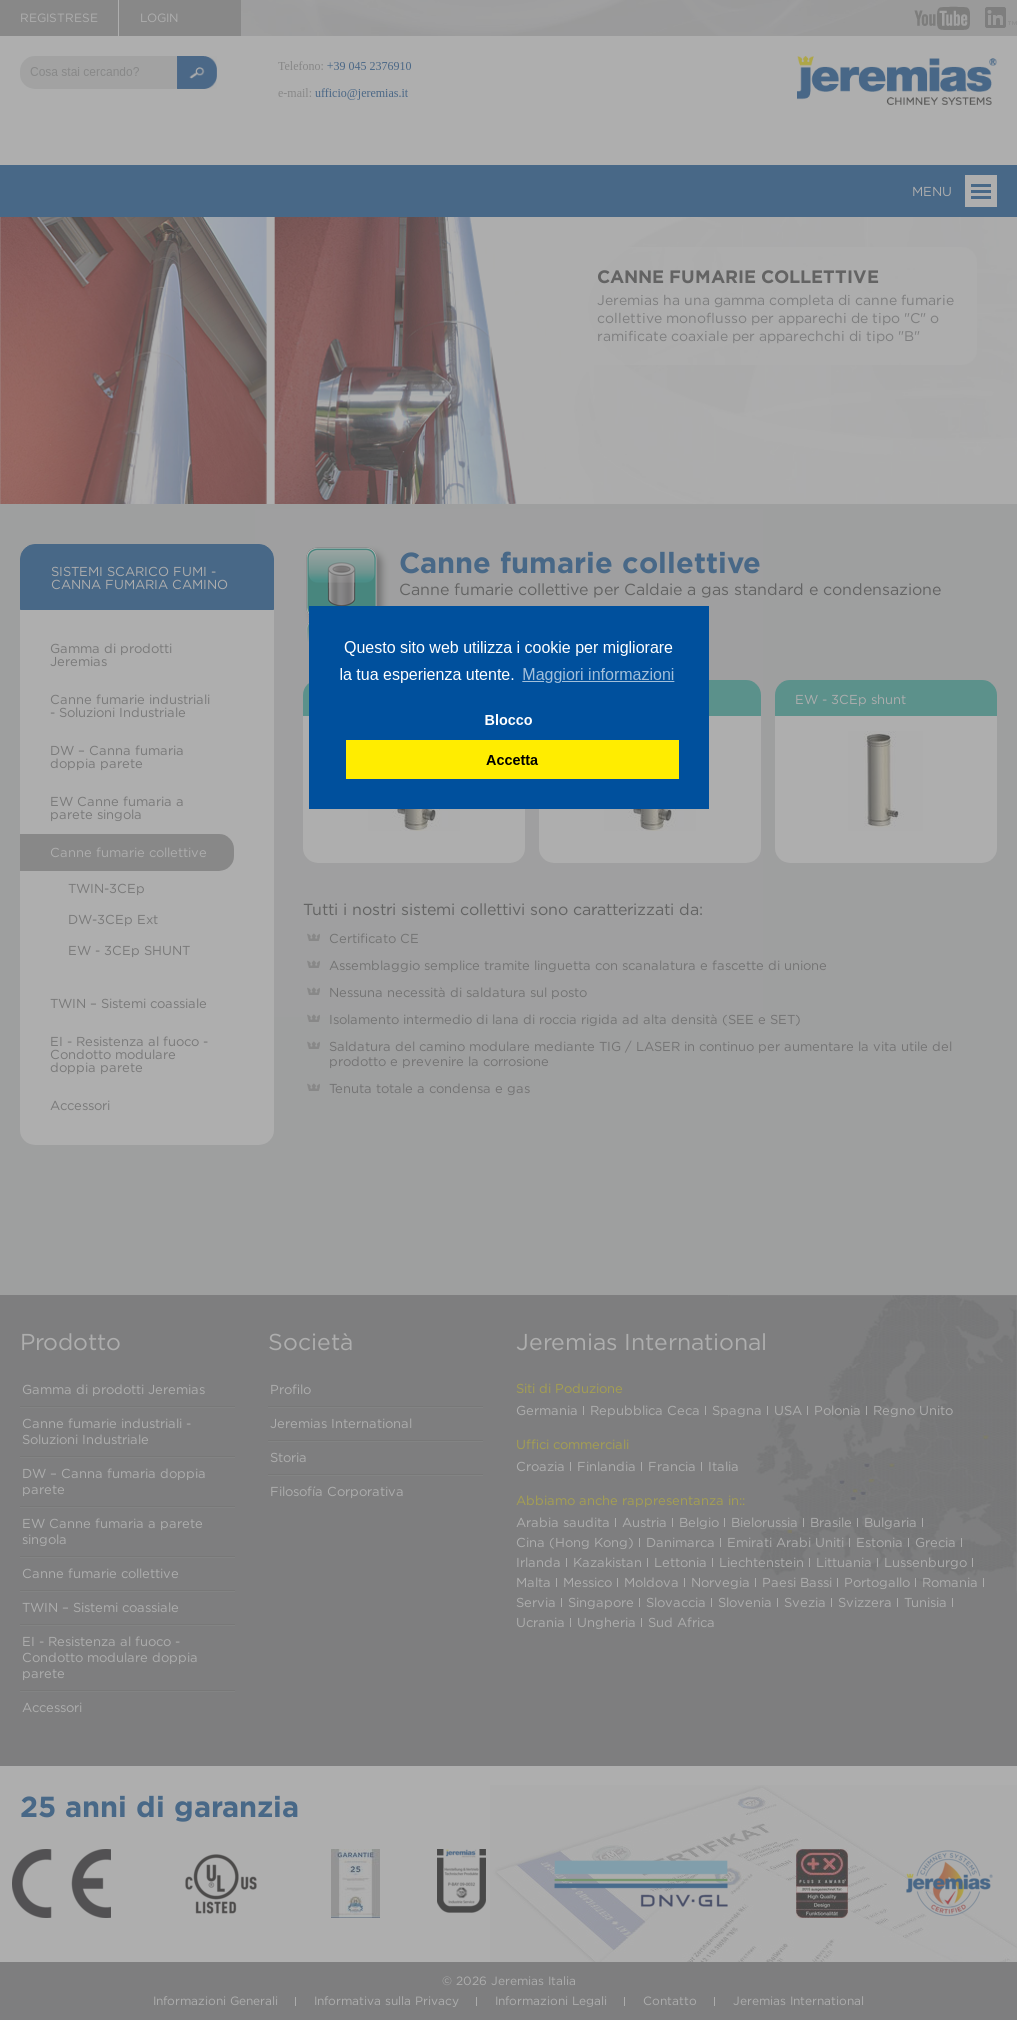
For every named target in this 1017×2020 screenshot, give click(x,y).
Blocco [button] (509, 720)
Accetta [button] (512, 760)
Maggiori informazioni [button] (598, 674)
